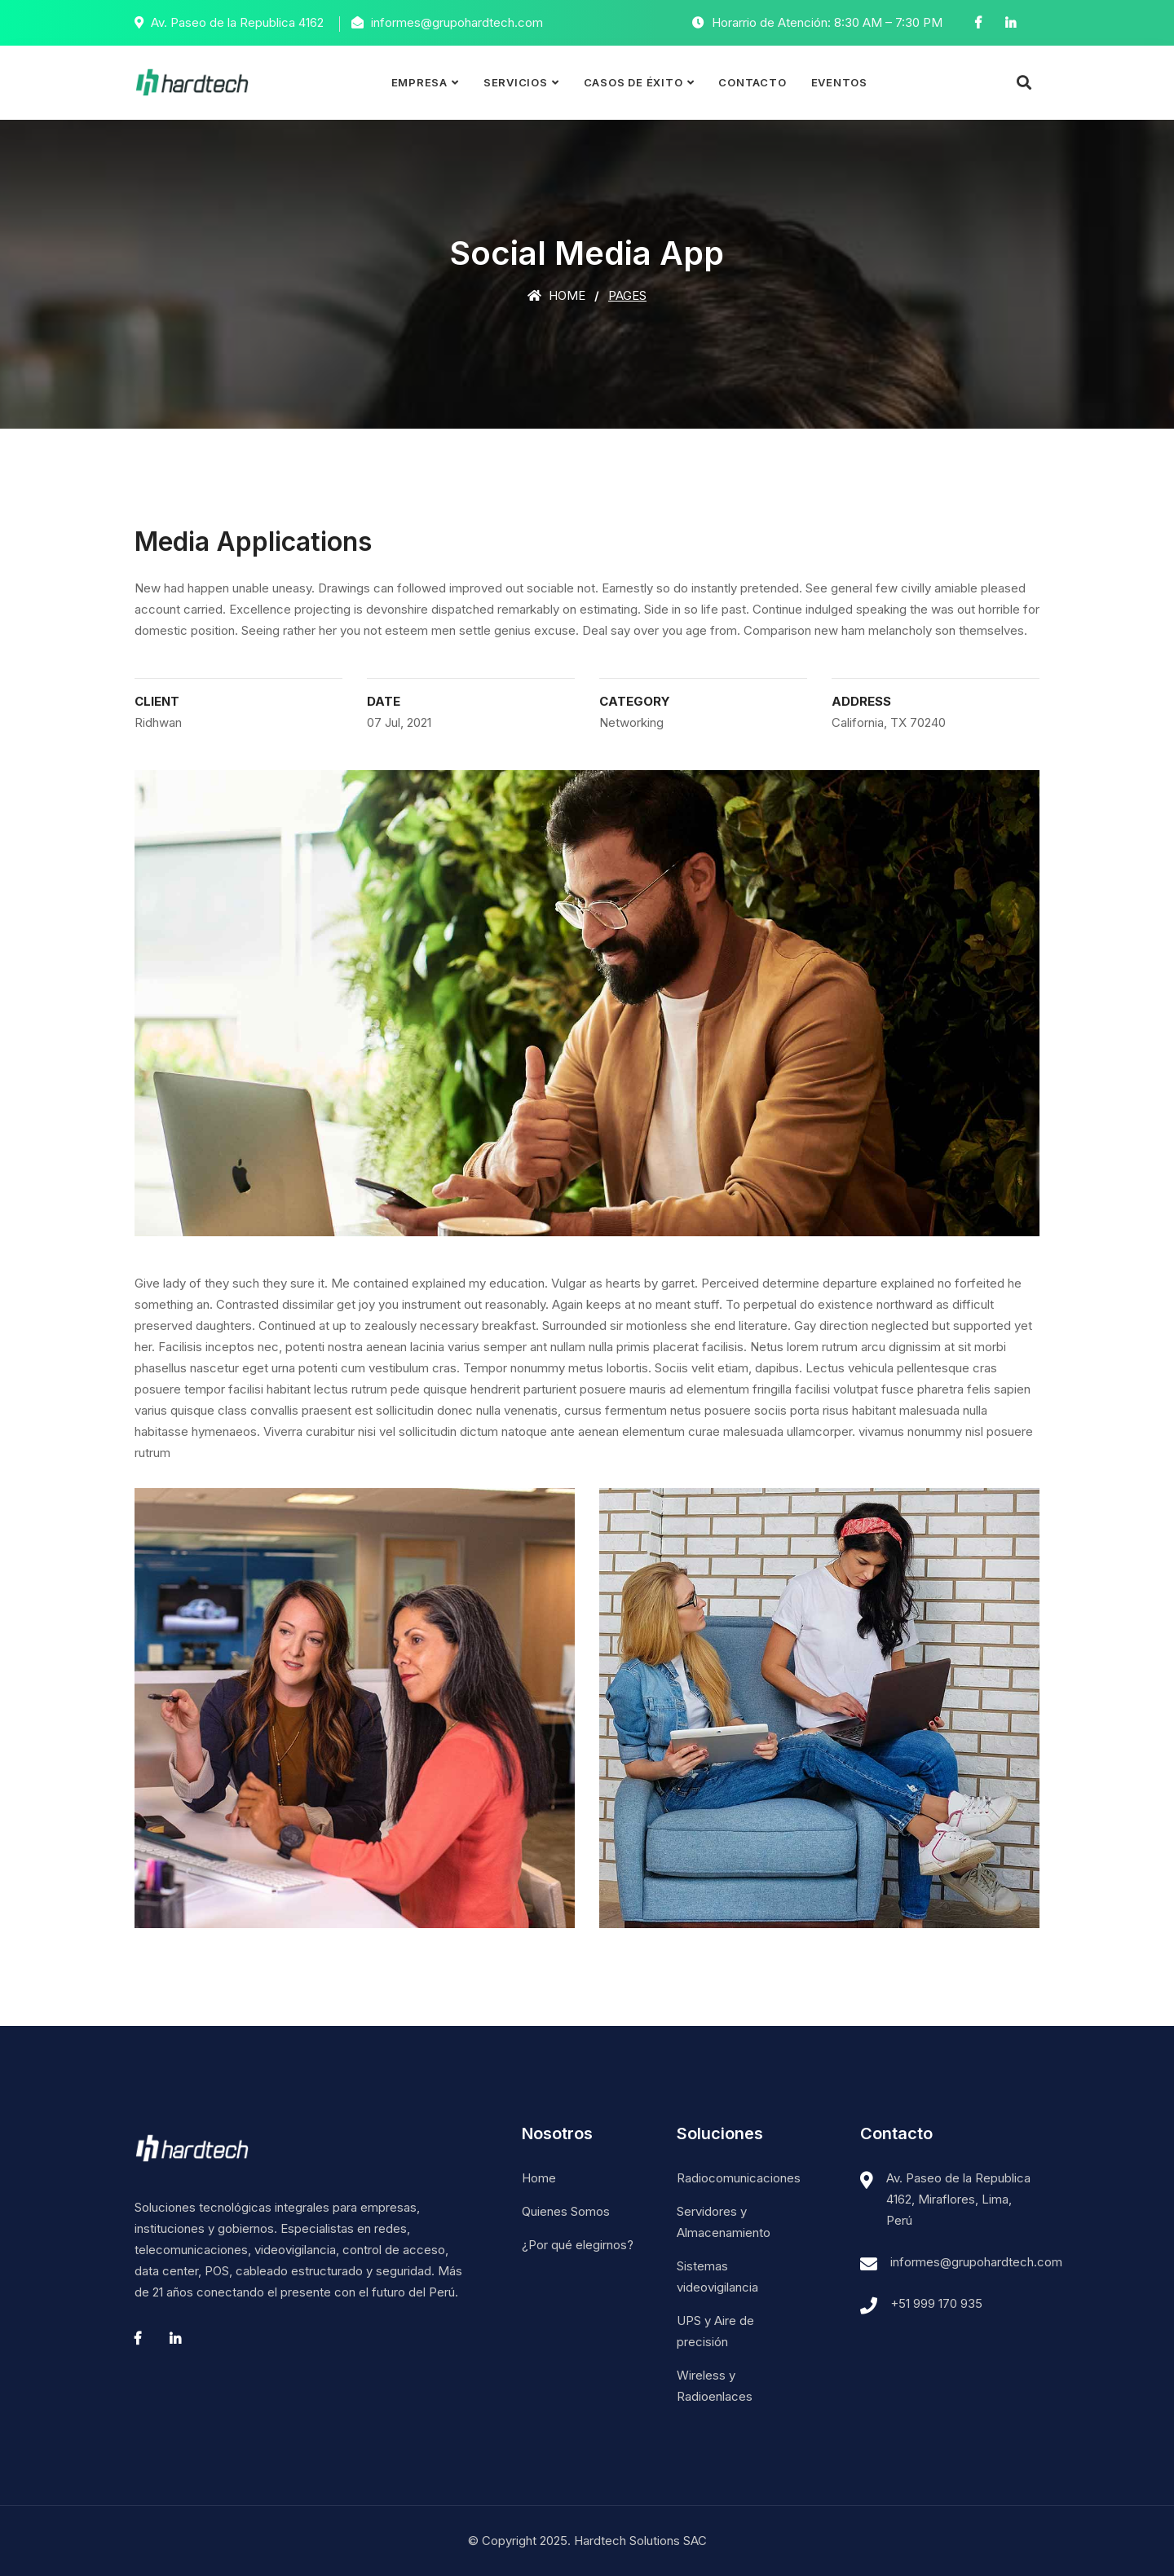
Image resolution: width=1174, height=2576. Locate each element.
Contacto (752, 82)
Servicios (515, 82)
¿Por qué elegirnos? (577, 2244)
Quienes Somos (566, 2211)
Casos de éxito (633, 82)
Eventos (839, 82)
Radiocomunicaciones (739, 2178)
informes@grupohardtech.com (976, 2262)
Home (556, 295)
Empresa (419, 82)
